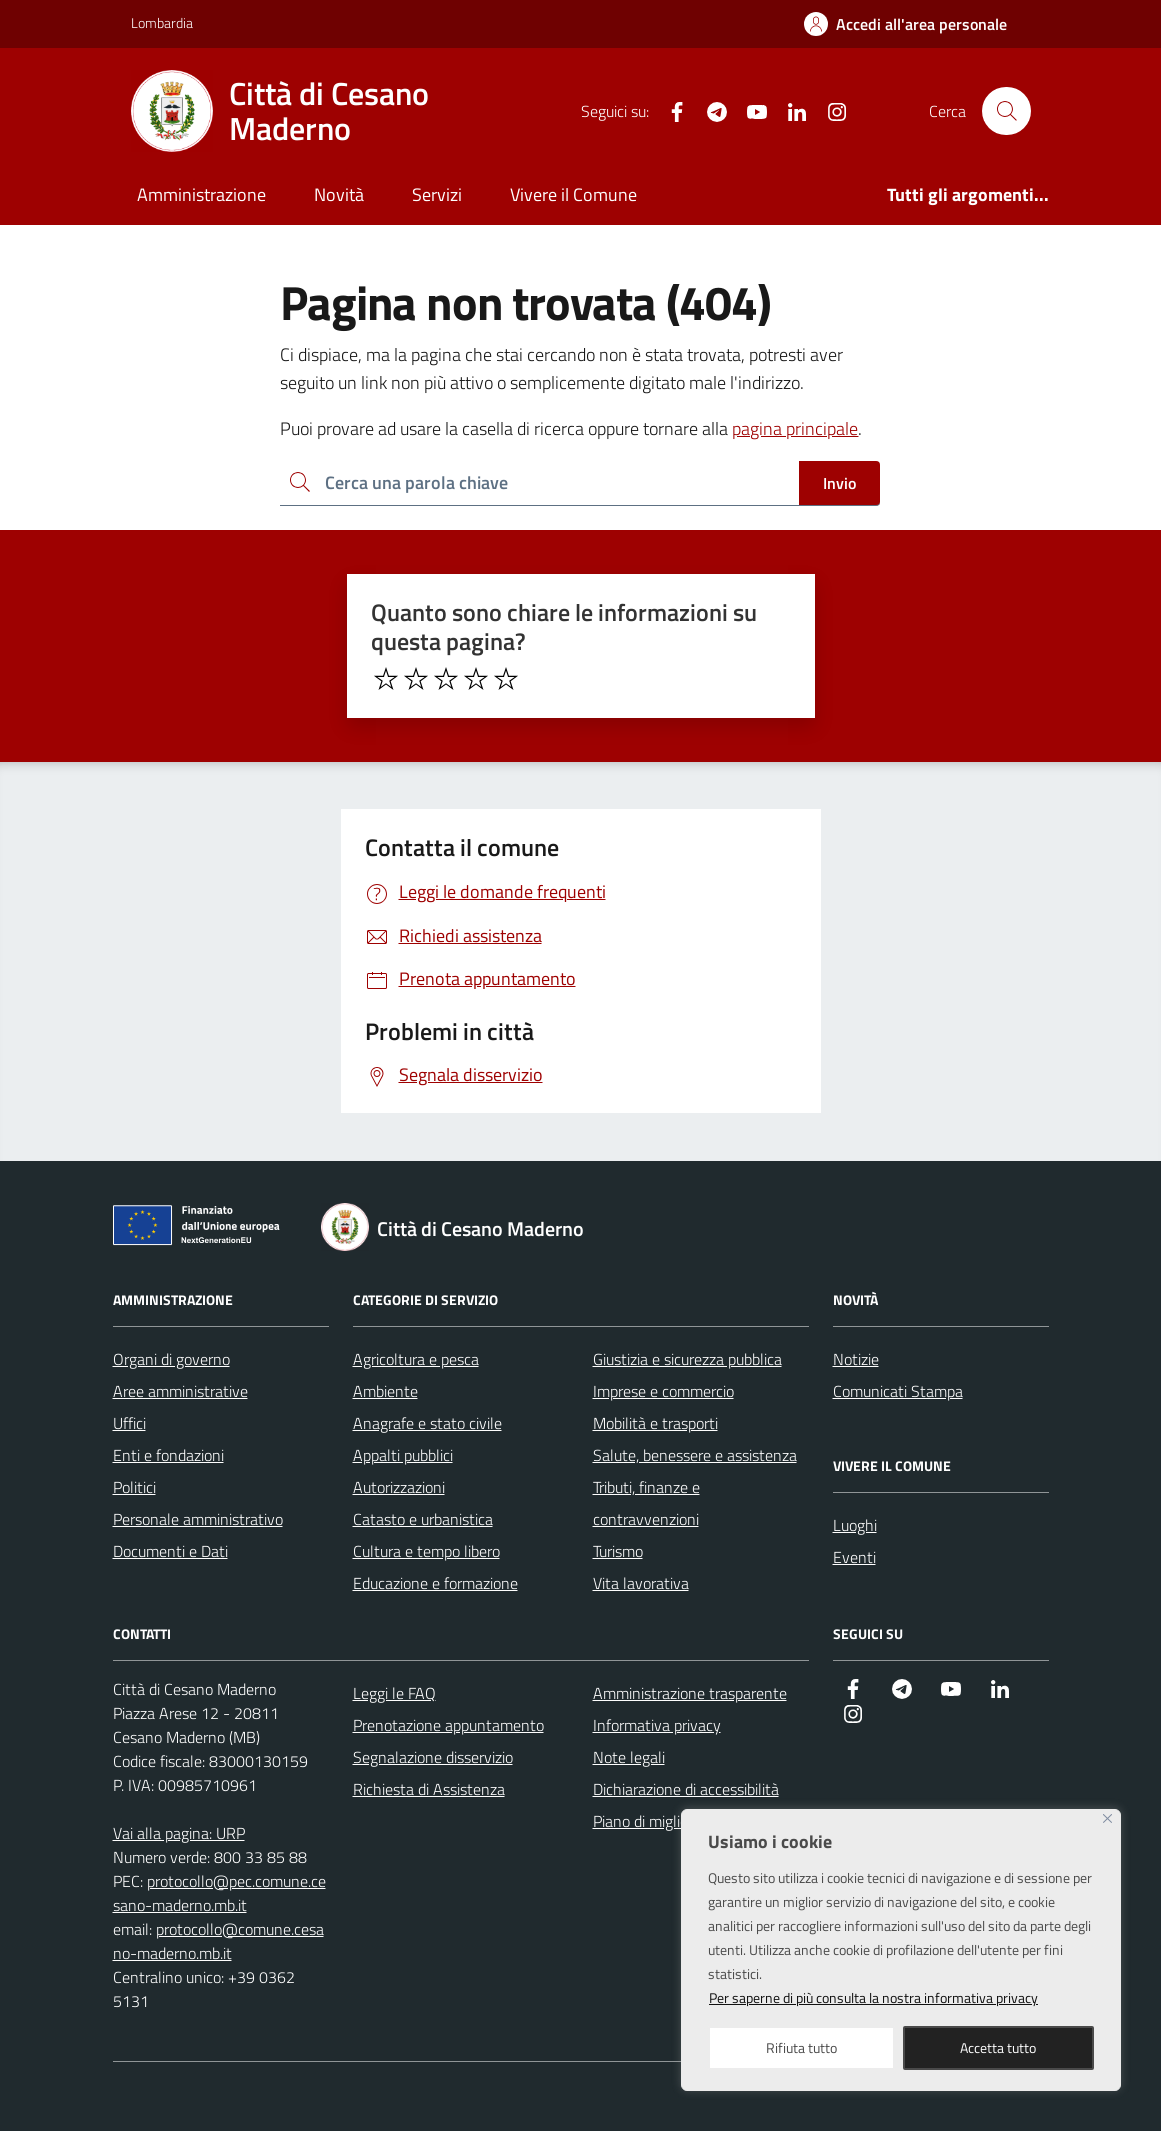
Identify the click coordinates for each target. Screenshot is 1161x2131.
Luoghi (855, 1525)
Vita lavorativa (641, 1583)
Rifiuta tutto (801, 2047)
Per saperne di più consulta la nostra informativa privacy (873, 1997)
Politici (134, 1487)
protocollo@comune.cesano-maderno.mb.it (218, 1941)
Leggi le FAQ (394, 1693)
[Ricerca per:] (539, 483)
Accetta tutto (998, 2047)
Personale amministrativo (198, 1519)
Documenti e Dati (170, 1551)
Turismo (618, 1551)
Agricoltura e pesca (416, 1359)
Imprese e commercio (663, 1391)
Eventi (854, 1557)
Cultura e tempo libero (426, 1551)
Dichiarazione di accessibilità (686, 1789)
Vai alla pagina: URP (179, 1833)
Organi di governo (171, 1359)
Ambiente (385, 1391)
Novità (339, 194)
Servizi (437, 194)
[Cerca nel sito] (1006, 111)
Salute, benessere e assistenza (695, 1455)
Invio (839, 483)
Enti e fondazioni (168, 1455)
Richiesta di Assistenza (429, 1789)
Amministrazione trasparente (690, 1693)
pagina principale (795, 428)
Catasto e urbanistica (423, 1519)
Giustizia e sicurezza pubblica (687, 1359)
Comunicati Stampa (898, 1391)
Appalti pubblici (403, 1455)
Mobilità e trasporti (655, 1423)
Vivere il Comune (573, 194)
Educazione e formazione (435, 1583)
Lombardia (162, 22)
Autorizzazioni (399, 1487)
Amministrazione (201, 194)
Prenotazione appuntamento (448, 1725)
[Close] (1107, 1818)
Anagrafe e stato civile (427, 1423)
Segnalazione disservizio (433, 1757)
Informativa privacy (657, 1725)
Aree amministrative (180, 1391)
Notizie (856, 1359)
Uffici (129, 1423)
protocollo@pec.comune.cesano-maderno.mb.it (219, 1893)
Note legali (629, 1757)
